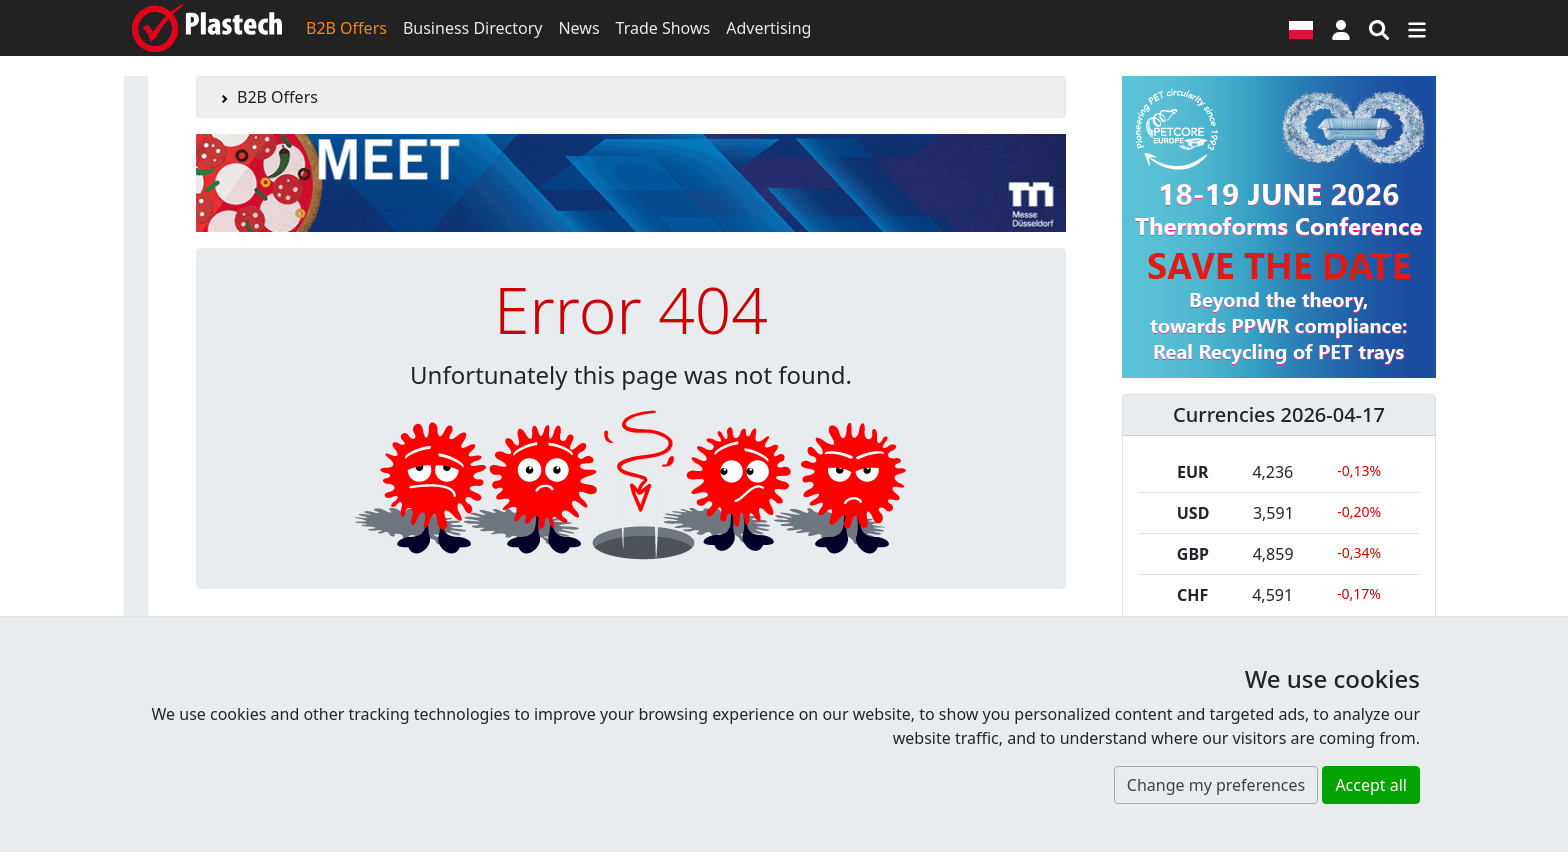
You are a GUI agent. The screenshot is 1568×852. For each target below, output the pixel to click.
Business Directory (473, 28)
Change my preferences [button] (1216, 785)
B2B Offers (346, 28)
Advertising (768, 28)
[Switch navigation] (1417, 28)
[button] (1341, 28)
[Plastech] (207, 28)
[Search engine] (1379, 28)
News (578, 28)
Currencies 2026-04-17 (1279, 414)
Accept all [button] (1371, 785)
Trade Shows (663, 28)
